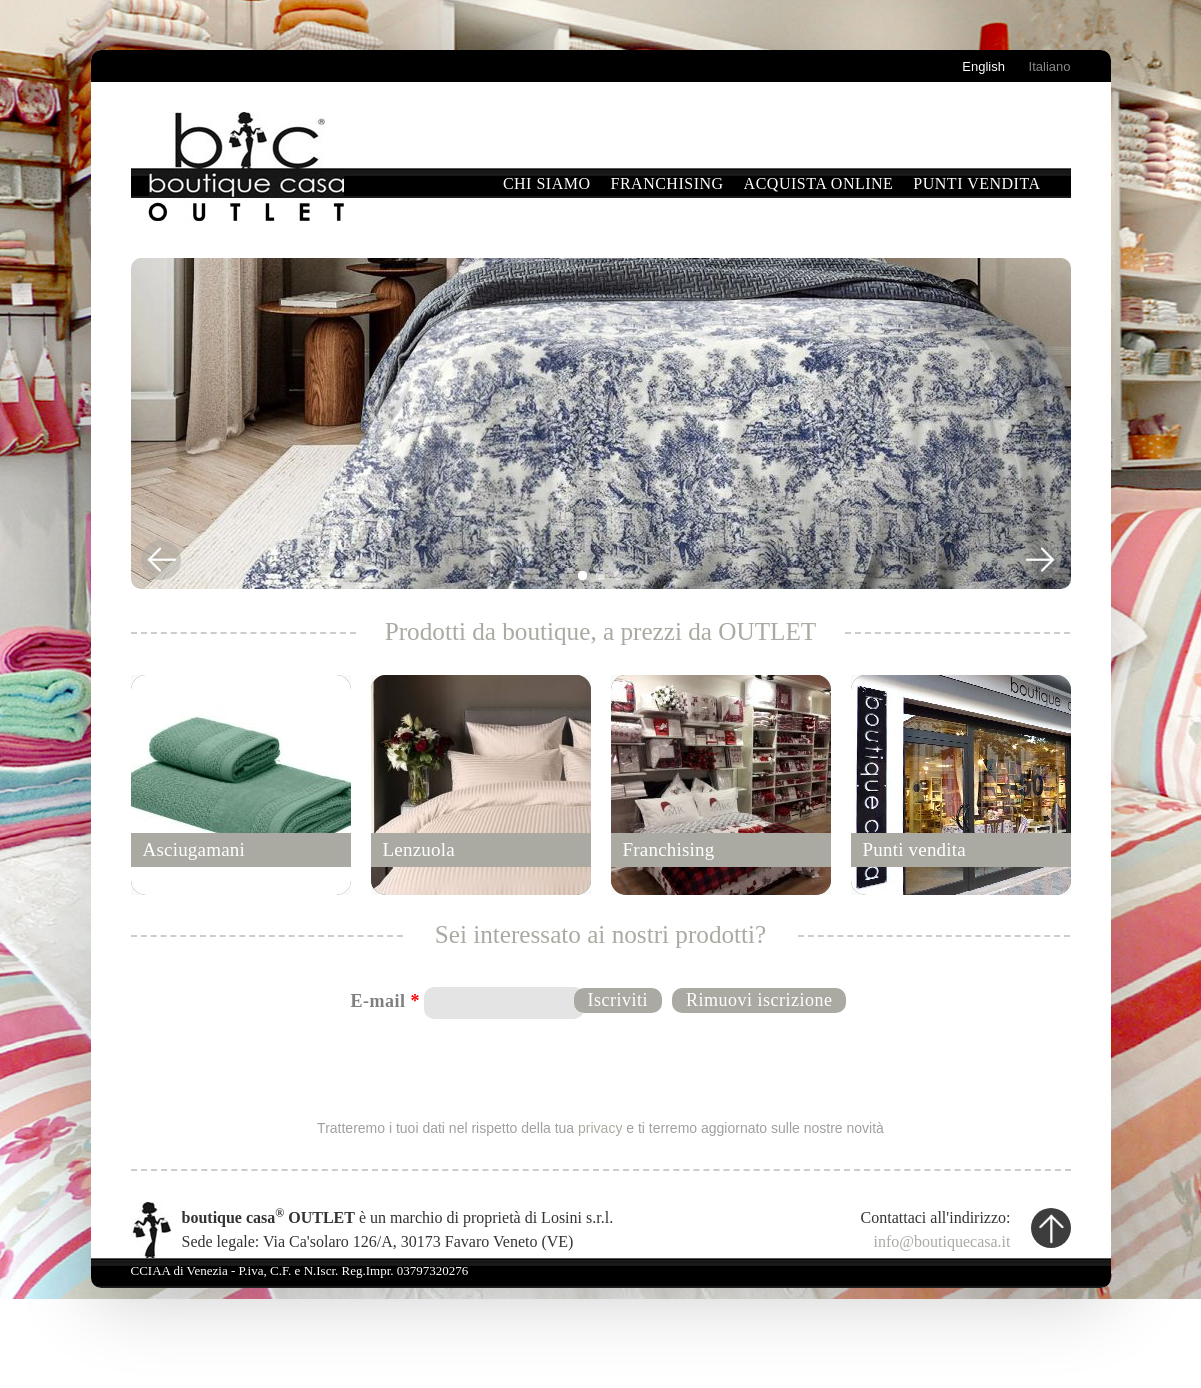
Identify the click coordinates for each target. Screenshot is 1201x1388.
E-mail (386, 1001)
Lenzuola (419, 849)
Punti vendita (976, 183)
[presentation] (602, 1067)
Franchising (667, 183)
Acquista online (819, 183)
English (983, 66)
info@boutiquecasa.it (942, 1241)
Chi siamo (547, 183)
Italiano (1050, 66)
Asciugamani (194, 849)
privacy (600, 1128)
